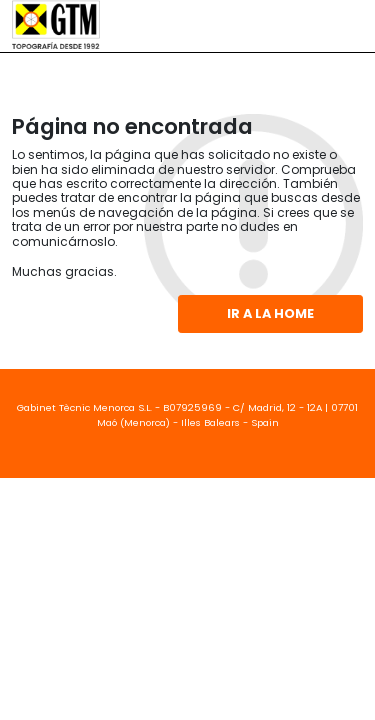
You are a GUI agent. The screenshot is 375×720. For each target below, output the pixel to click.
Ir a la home (270, 313)
